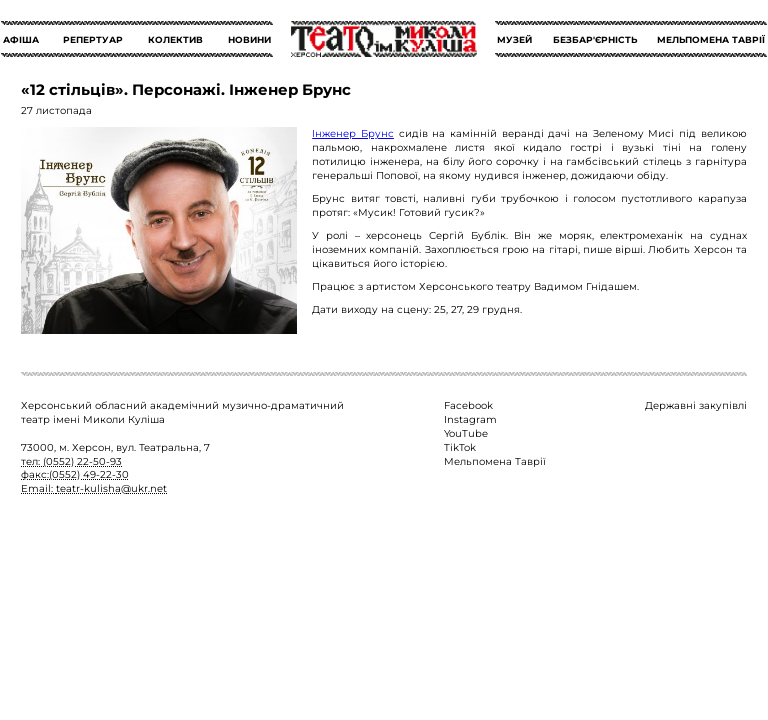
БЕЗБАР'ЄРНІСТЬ (595, 39)
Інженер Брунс (353, 133)
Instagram (470, 419)
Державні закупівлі (696, 405)
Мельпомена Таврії (495, 461)
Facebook (468, 405)
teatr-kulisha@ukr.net (111, 488)
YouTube (466, 433)
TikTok (460, 447)
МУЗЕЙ (514, 39)
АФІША (21, 39)
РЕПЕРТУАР (93, 39)
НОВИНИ (249, 39)
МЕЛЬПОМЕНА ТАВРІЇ (711, 39)
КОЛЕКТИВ (175, 39)
